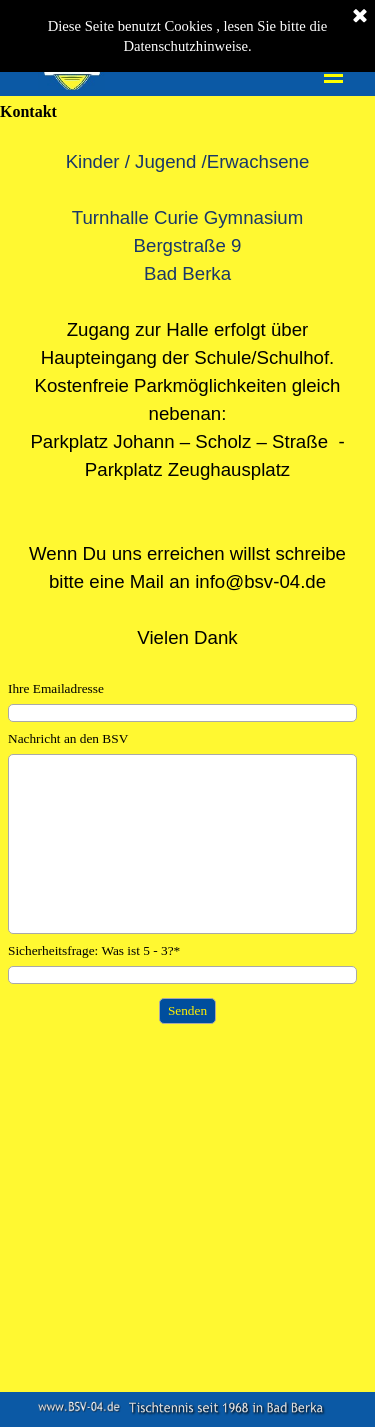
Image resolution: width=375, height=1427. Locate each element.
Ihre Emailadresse (56, 688)
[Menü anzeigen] (334, 75)
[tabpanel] (187, 400)
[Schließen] (360, 17)
